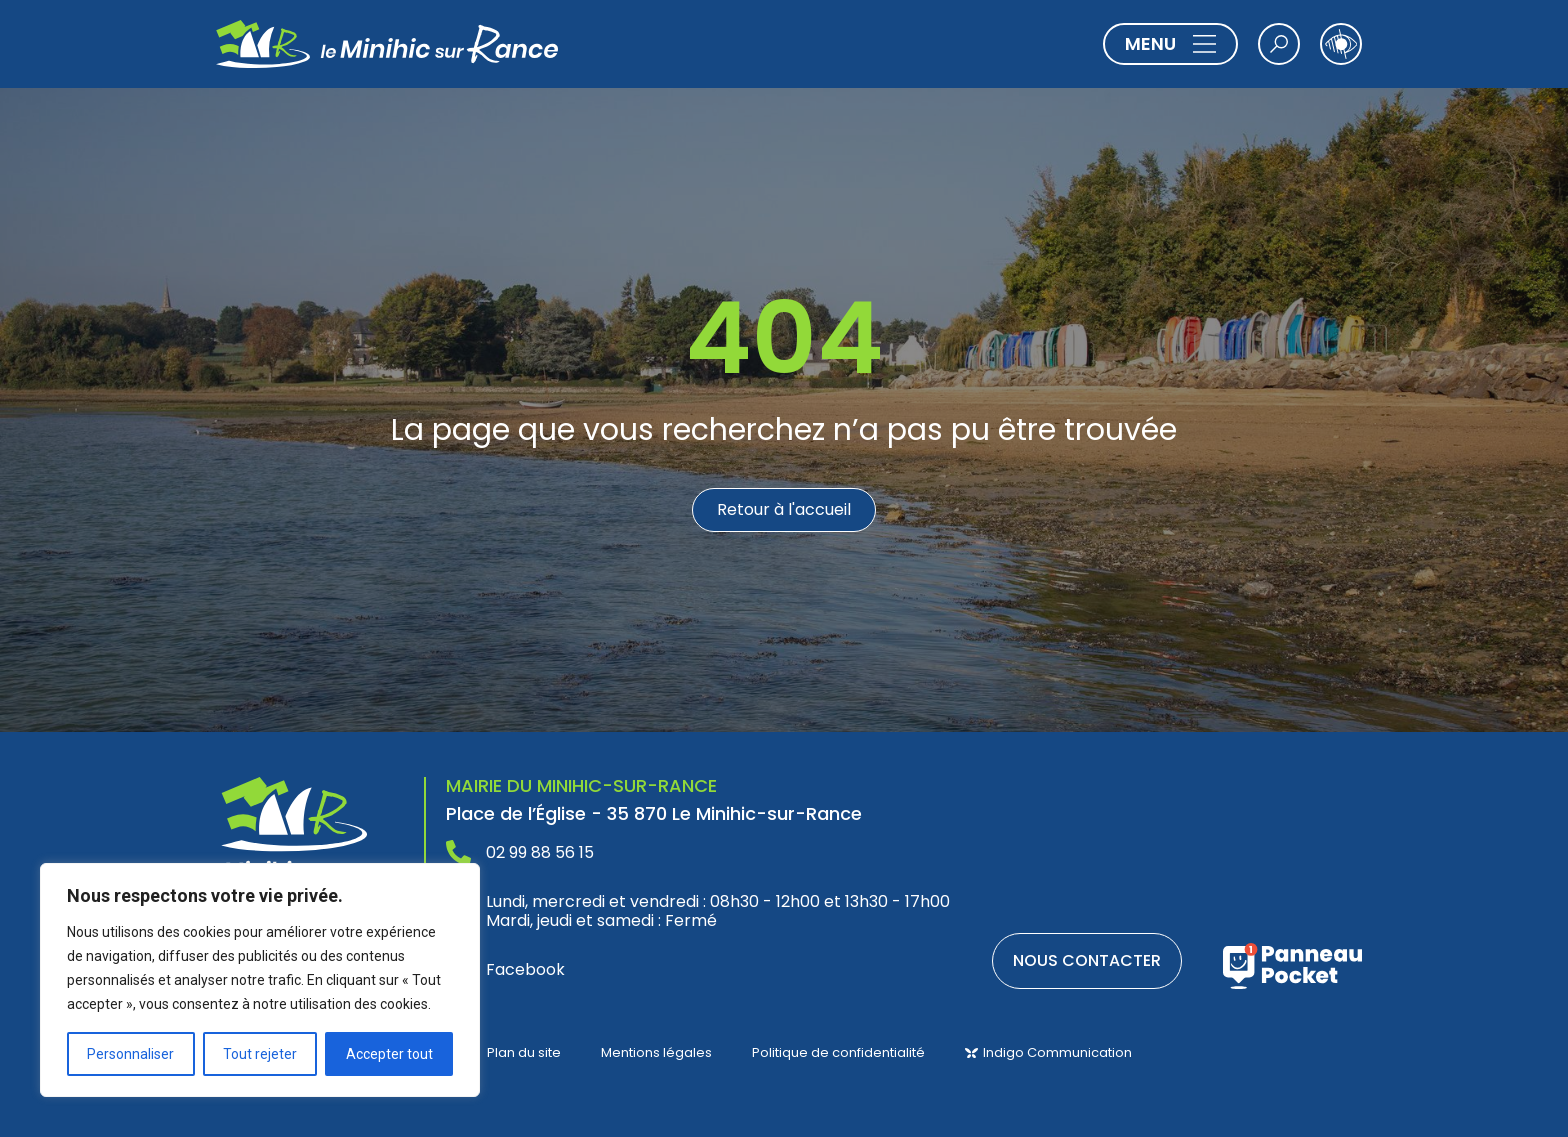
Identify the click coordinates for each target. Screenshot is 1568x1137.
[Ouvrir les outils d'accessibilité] (1341, 44)
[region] (260, 980)
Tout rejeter (260, 1054)
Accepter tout (389, 1054)
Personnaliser (130, 1054)
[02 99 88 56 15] (458, 852)
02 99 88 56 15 (540, 852)
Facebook (525, 969)
